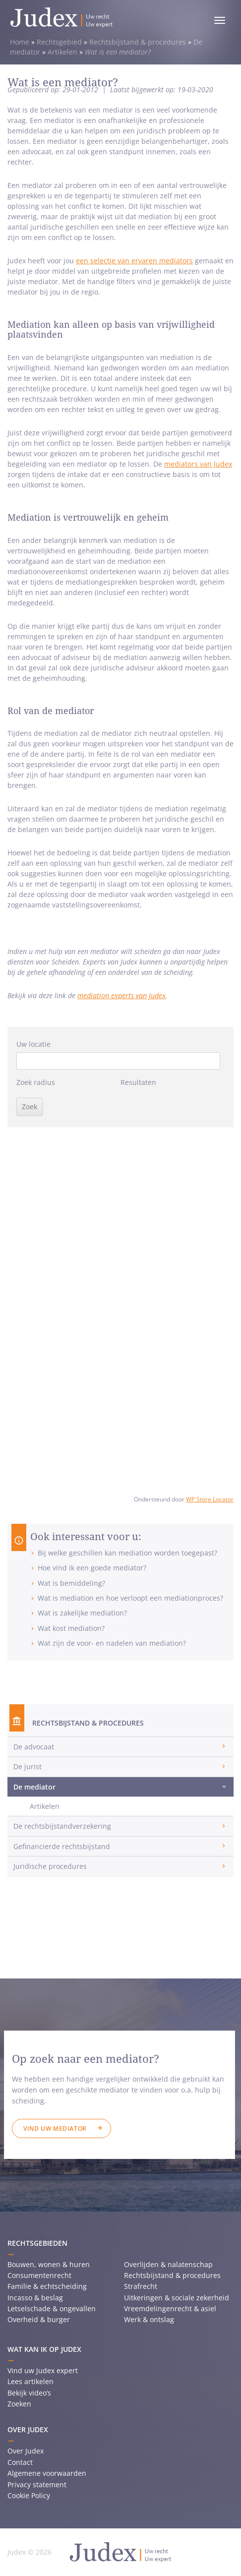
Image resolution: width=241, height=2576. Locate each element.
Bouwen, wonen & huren (48, 2264)
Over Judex (25, 2451)
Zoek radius (35, 1082)
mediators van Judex (198, 464)
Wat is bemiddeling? (71, 1583)
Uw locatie (33, 1044)
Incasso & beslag (35, 2297)
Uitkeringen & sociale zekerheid (176, 2297)
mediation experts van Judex (121, 995)
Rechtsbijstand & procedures (137, 42)
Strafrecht (140, 2286)
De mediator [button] (34, 1787)
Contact (20, 2462)
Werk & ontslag (149, 2319)
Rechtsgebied (59, 42)
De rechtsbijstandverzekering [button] (62, 1826)
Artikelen (62, 52)
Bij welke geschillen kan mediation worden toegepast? (127, 1553)
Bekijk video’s (29, 2392)
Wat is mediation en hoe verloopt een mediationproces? (130, 1598)
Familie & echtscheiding (47, 2286)
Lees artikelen (30, 2381)
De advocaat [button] (33, 1746)
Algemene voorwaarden (46, 2473)
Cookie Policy (28, 2495)
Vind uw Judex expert (42, 2370)
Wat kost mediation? (71, 1628)
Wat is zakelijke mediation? (82, 1612)
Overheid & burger (38, 2319)
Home (19, 42)
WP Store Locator (210, 1499)
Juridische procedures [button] (50, 1866)
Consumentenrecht (39, 2275)
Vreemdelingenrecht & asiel (170, 2308)
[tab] (120, 1746)
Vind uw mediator (55, 2128)
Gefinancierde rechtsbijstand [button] (61, 1846)
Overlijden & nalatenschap (168, 2264)
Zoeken (19, 2403)
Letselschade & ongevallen (51, 2308)
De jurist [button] (27, 1766)
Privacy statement (36, 2484)
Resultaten (138, 1082)
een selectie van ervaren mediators (134, 260)
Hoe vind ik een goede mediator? (92, 1567)
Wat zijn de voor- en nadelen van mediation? (112, 1643)
